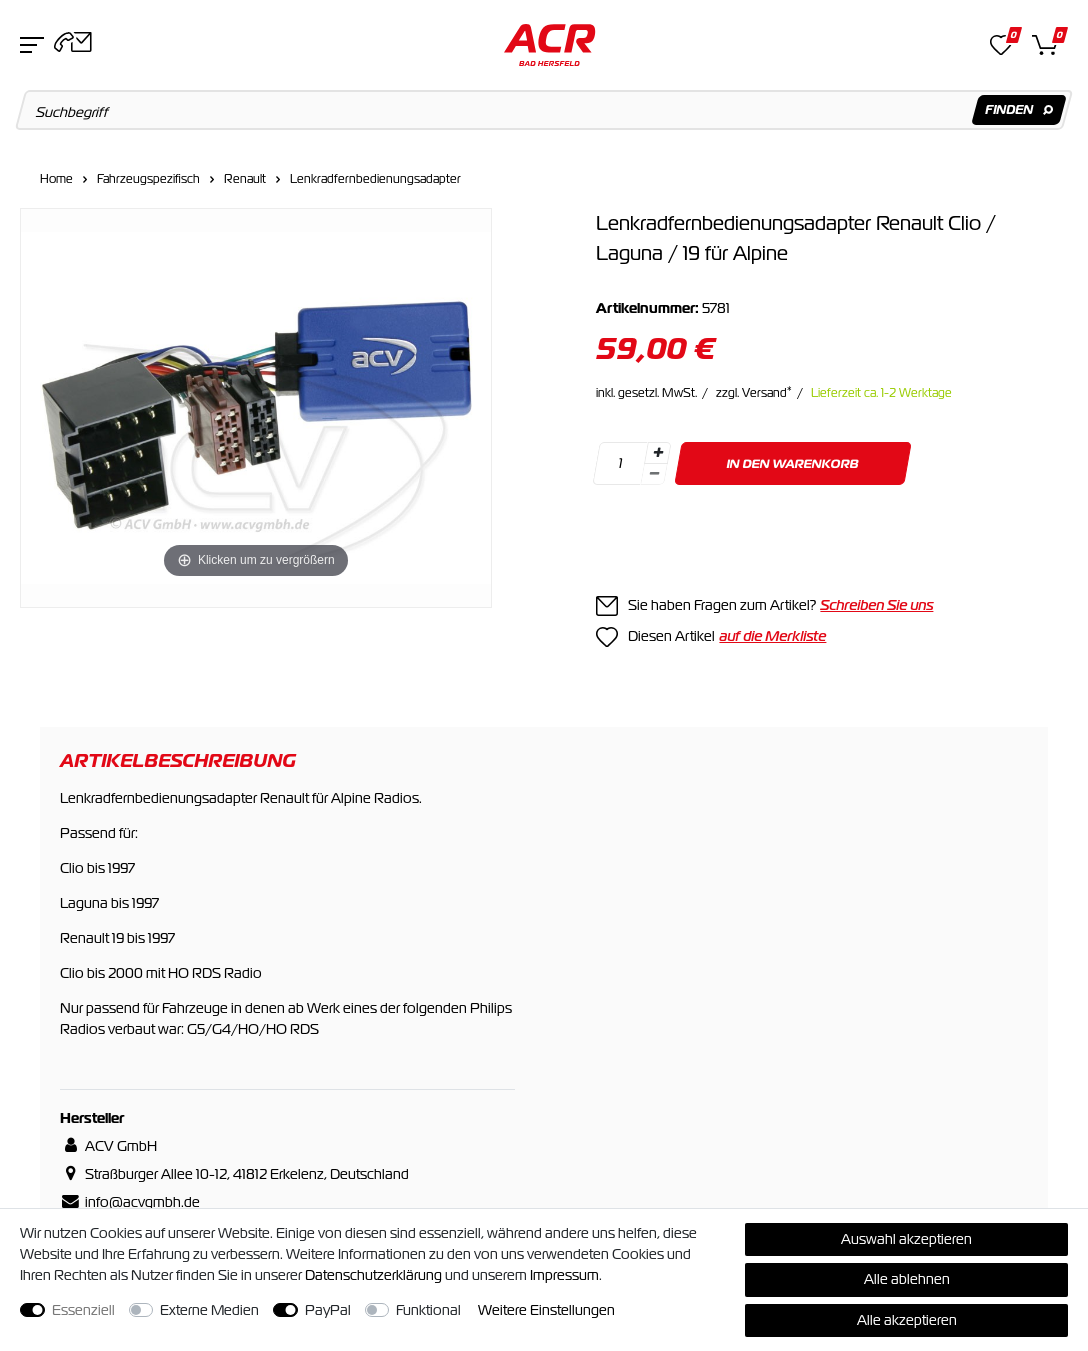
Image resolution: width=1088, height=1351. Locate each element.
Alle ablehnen (907, 1279)
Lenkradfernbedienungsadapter (375, 179)
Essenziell (83, 1310)
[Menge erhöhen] (658, 453)
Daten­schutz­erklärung (373, 1275)
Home (56, 179)
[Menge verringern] (655, 474)
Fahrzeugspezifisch (148, 179)
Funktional (428, 1310)
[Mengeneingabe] (621, 463)
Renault (245, 179)
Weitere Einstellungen (546, 1310)
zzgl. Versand (754, 393)
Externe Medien (209, 1310)
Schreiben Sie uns (876, 605)
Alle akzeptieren (907, 1320)
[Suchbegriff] (544, 110)
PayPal (328, 1310)
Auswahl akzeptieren (906, 1239)
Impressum (564, 1275)
